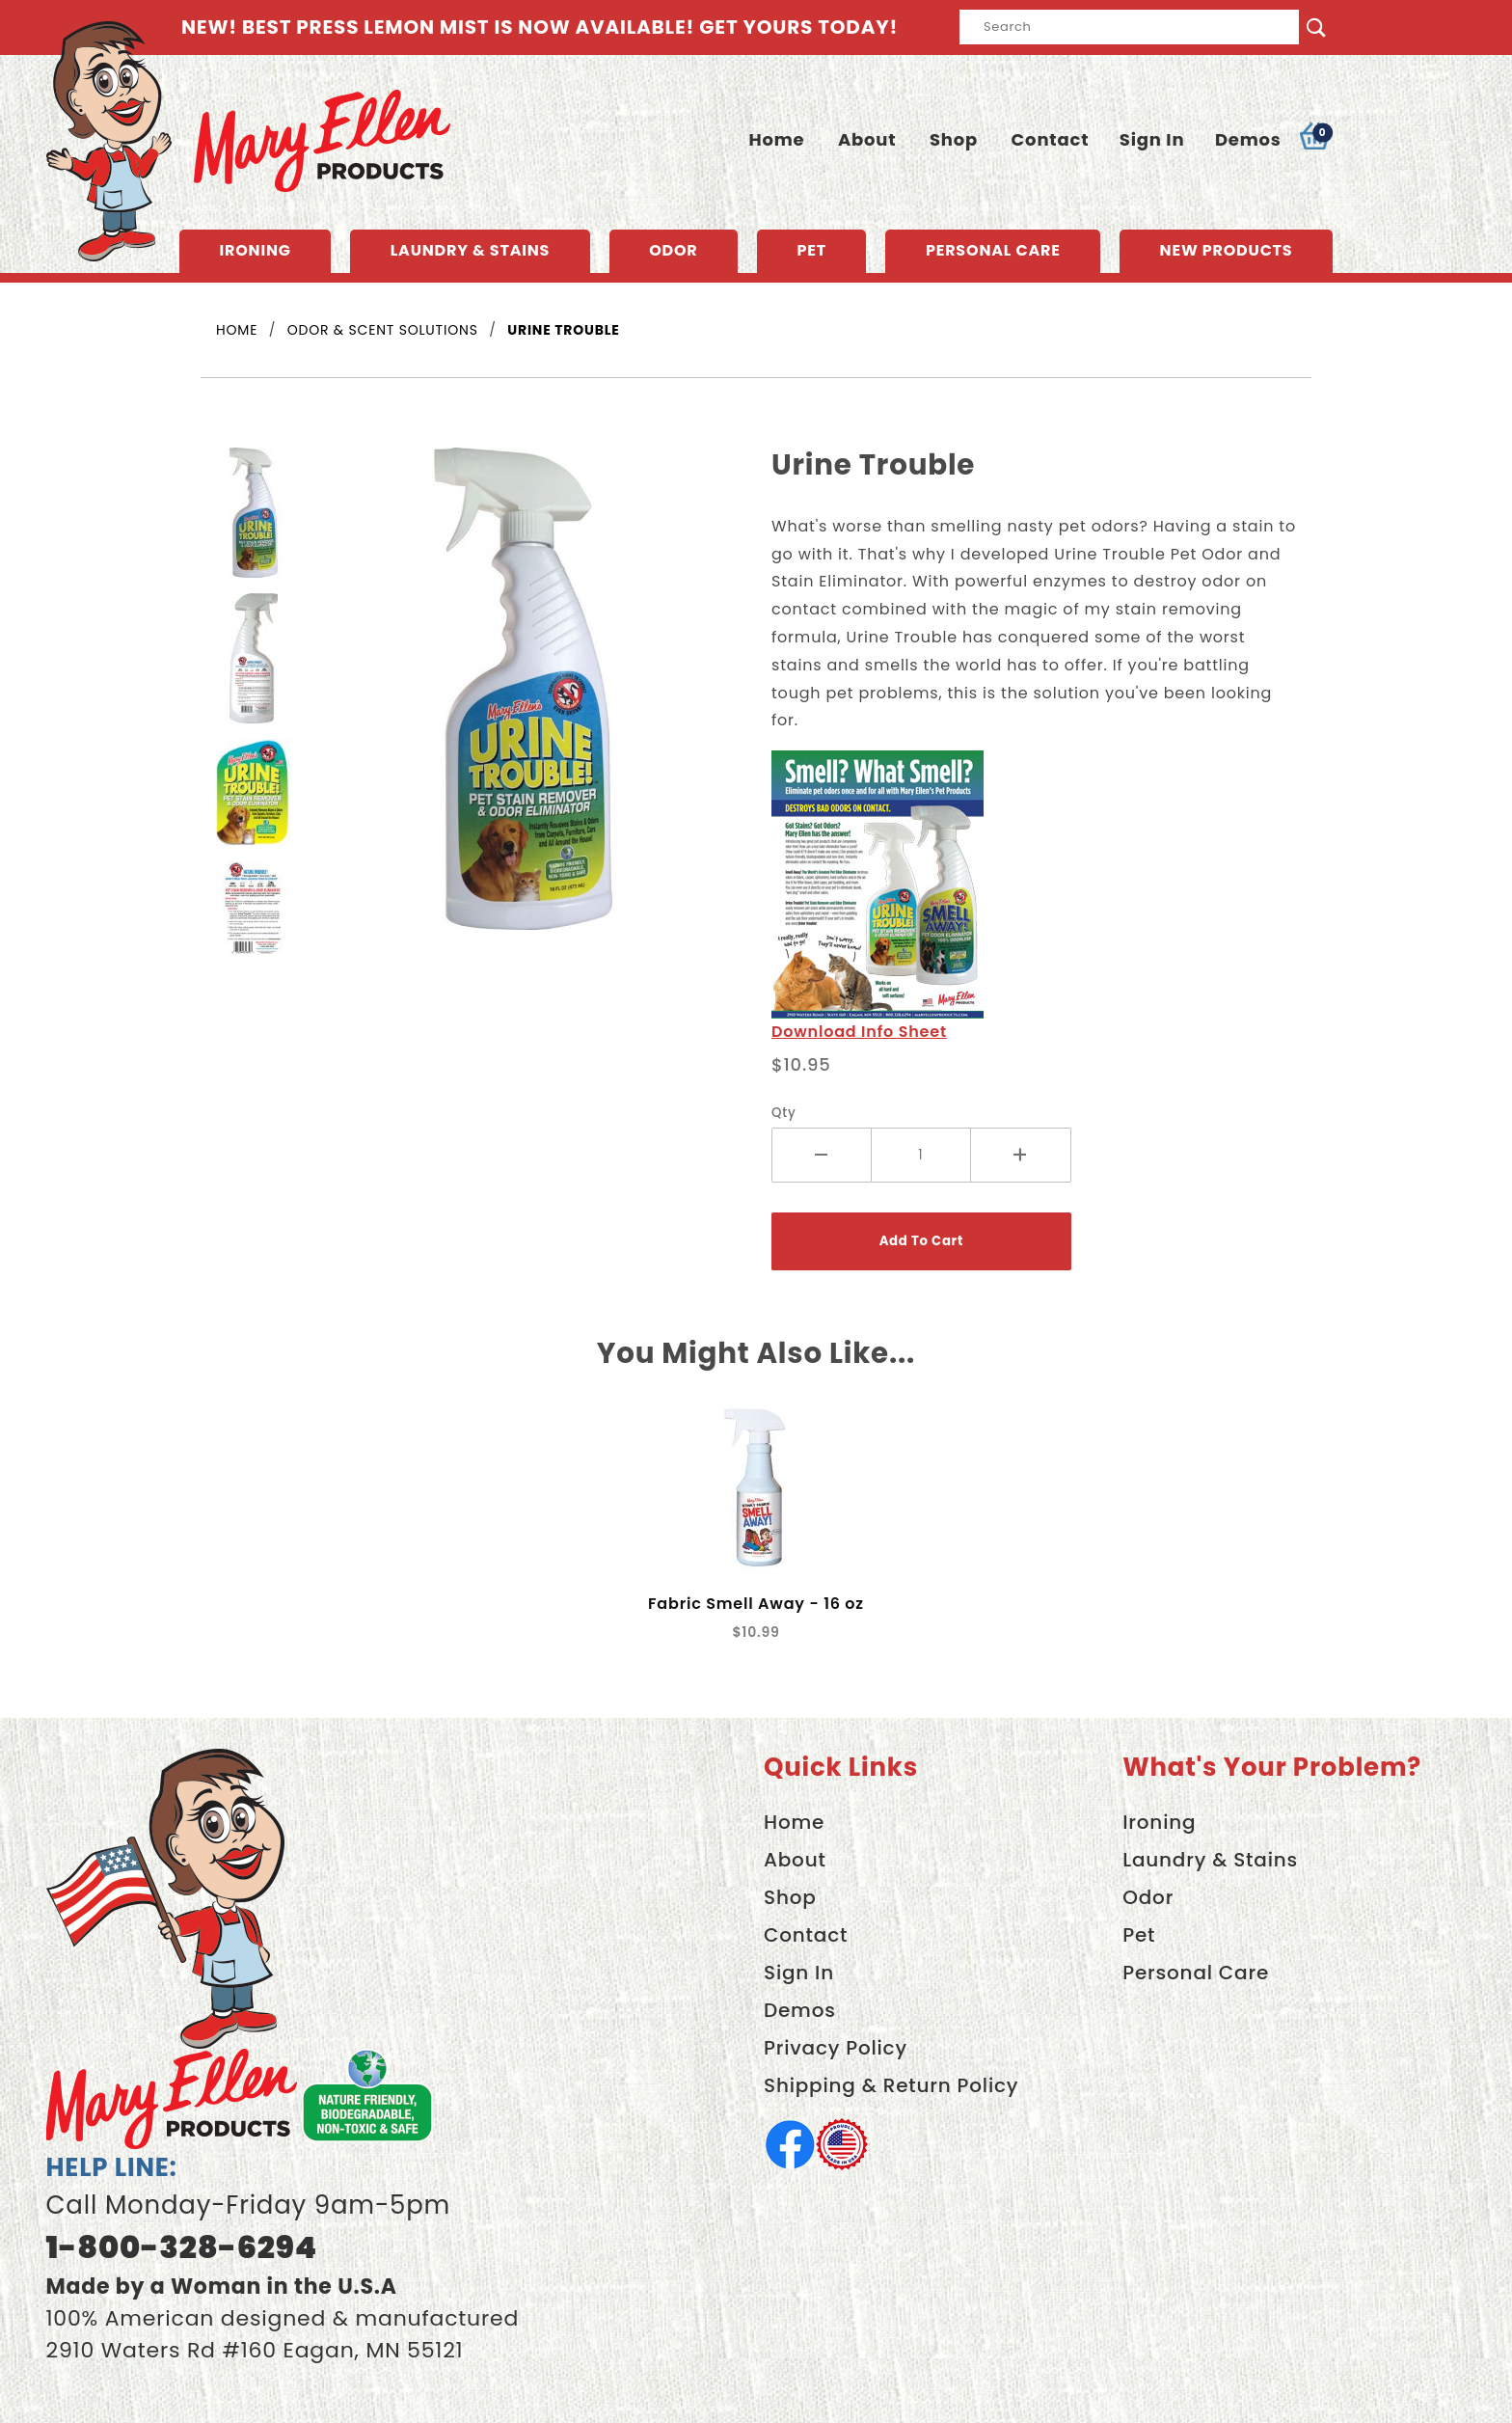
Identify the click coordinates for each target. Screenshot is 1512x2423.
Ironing (254, 250)
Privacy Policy (835, 2047)
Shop (954, 139)
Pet (811, 250)
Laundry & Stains (471, 250)
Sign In (1152, 139)
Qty (783, 1112)
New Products (1226, 250)
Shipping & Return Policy (891, 2085)
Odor (673, 250)
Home (776, 139)
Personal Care (993, 250)
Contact (1051, 139)
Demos (1248, 139)
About (867, 139)
